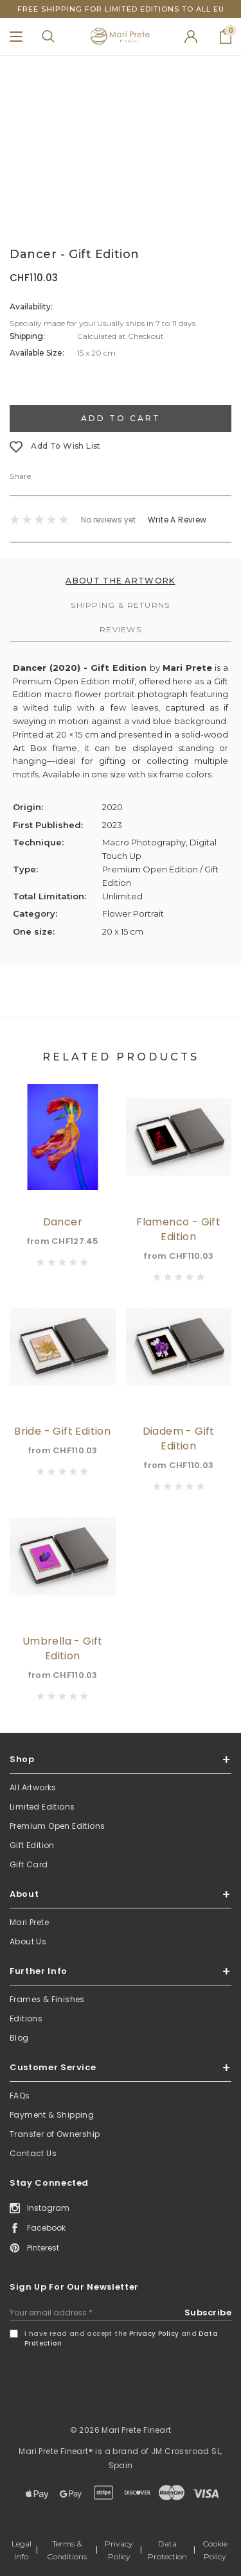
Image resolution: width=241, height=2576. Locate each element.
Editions (26, 2018)
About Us (28, 1941)
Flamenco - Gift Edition (178, 1229)
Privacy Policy (154, 2333)
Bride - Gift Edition (62, 1431)
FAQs (20, 2095)
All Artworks (33, 1787)
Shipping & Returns (120, 605)
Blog (19, 2037)
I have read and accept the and (121, 2338)
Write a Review (177, 519)
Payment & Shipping (52, 2114)
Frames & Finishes (47, 1999)
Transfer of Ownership (55, 2134)
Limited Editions (42, 1806)
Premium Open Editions (57, 1825)
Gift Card (29, 1864)
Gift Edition (32, 1845)
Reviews (120, 629)
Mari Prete (29, 1922)
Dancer (62, 1222)
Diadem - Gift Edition (179, 1438)
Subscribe (208, 2312)
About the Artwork (120, 580)
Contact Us (33, 2153)
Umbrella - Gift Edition (62, 1648)
